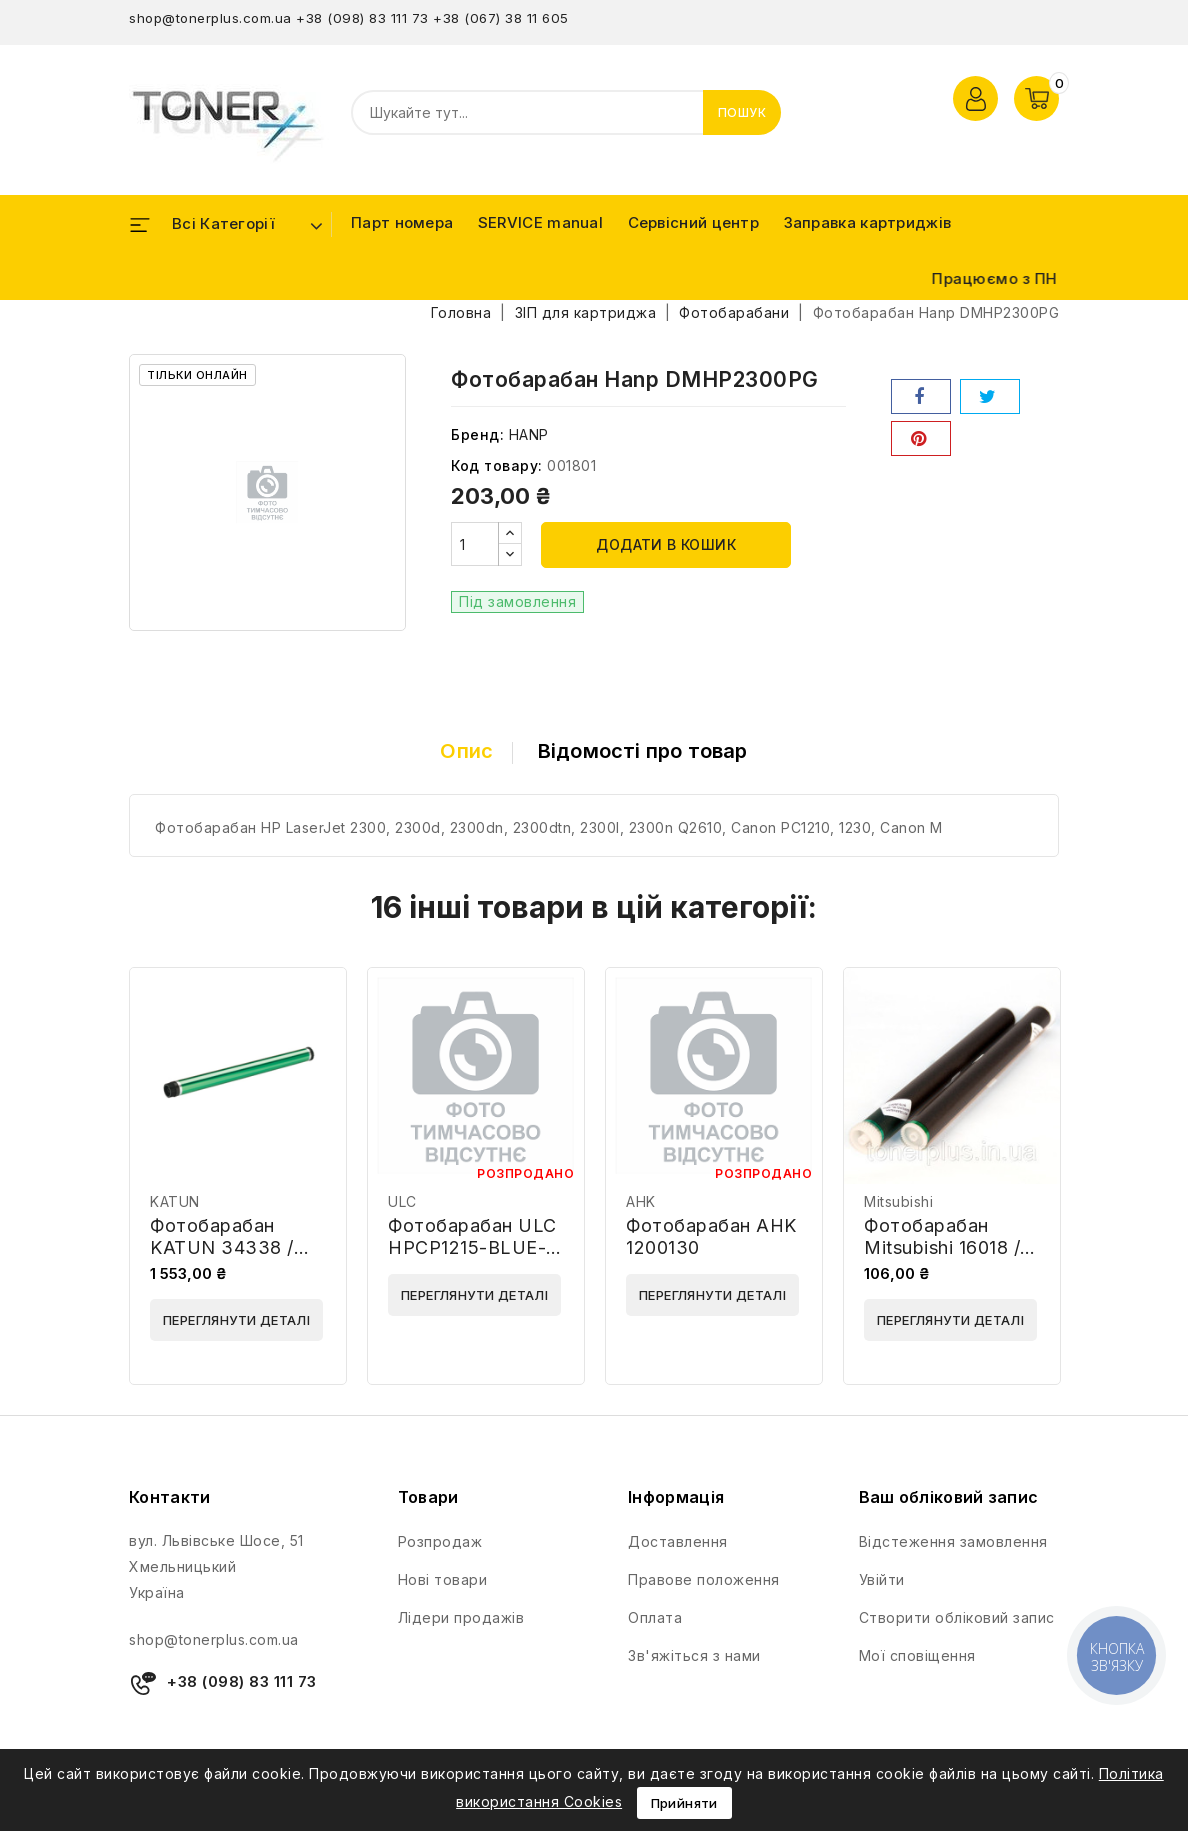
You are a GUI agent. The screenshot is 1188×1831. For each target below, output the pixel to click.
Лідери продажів (461, 1617)
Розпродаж (440, 1541)
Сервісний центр (694, 222)
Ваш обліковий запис (949, 1497)
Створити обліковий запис (957, 1617)
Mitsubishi (898, 1201)
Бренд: (477, 434)
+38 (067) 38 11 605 (501, 18)
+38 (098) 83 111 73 (362, 18)
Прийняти (684, 1803)
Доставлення (678, 1541)
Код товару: (497, 465)
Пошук (742, 112)
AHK (641, 1201)
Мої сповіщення (917, 1655)
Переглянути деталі (236, 1320)
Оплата (655, 1617)
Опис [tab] (466, 751)
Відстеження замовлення (953, 1541)
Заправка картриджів (868, 222)
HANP (529, 434)
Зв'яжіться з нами (694, 1655)
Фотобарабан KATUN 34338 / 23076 (222, 1247)
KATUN (175, 1201)
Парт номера (402, 222)
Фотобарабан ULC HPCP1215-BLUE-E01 (472, 1247)
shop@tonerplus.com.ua (210, 18)
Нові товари (443, 1579)
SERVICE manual (540, 222)
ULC (402, 1201)
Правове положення (704, 1579)
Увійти (882, 1579)
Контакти (169, 1497)
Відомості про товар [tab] (643, 751)
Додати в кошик (666, 544)
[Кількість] (475, 544)
